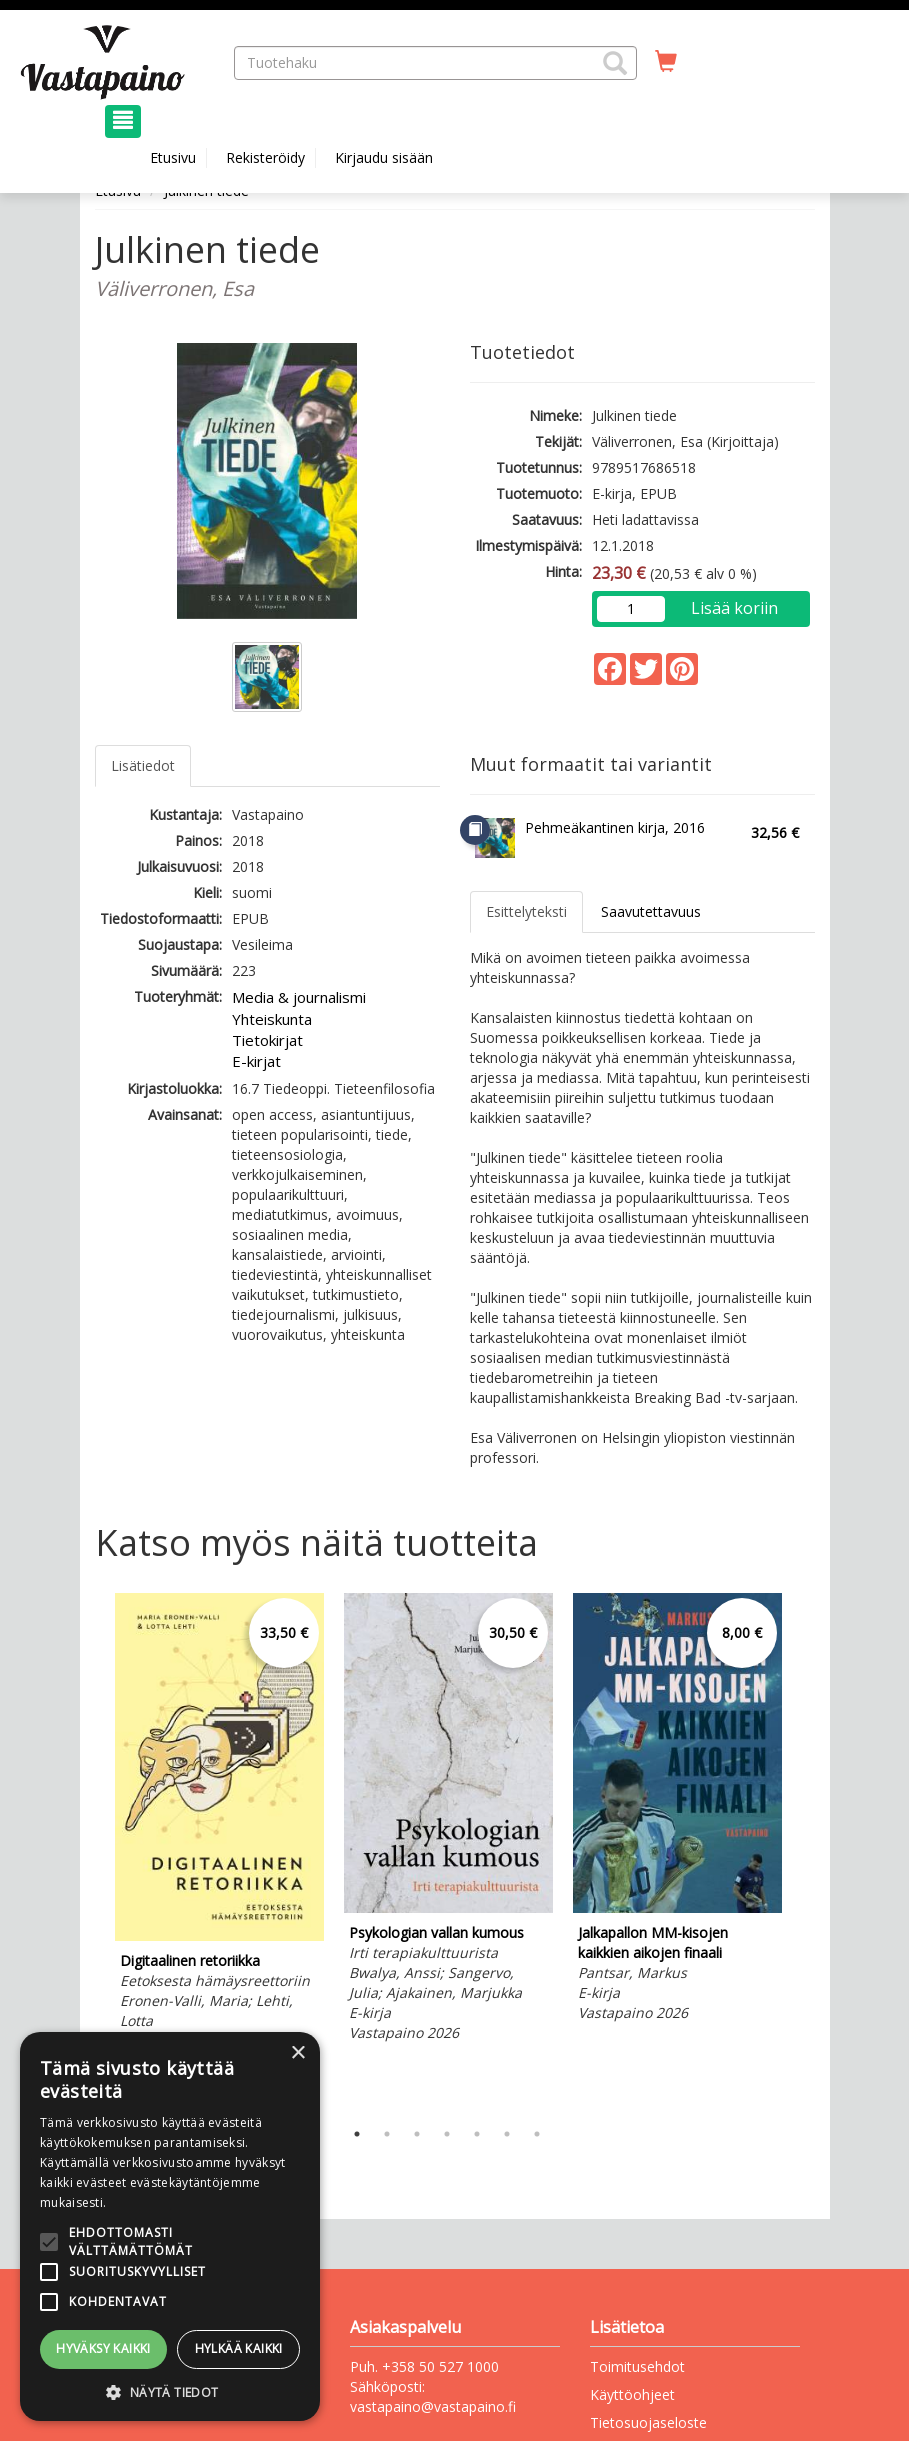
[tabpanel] (219, 1834)
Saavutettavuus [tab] (651, 911)
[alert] (170, 2226)
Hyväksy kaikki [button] (103, 2348)
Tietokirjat (267, 1040)
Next (805, 1851)
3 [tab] (417, 2134)
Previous (90, 1851)
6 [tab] (507, 2134)
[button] (615, 63)
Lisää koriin (734, 608)
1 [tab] (357, 2134)
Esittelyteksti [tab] (526, 911)
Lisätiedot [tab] (143, 765)
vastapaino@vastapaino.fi (433, 2406)
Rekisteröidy (265, 157)
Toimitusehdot (637, 2366)
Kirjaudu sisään (384, 157)
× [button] (297, 2053)
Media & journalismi (299, 997)
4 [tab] (447, 2134)
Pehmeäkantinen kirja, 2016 (615, 827)
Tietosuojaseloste (648, 2422)
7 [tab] (537, 2134)
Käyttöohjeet (632, 2394)
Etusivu (173, 157)
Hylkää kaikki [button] (239, 2348)
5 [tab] (477, 2134)
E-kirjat (256, 1061)
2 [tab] (387, 2134)
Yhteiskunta (272, 1019)
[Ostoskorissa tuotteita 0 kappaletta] (666, 62)
